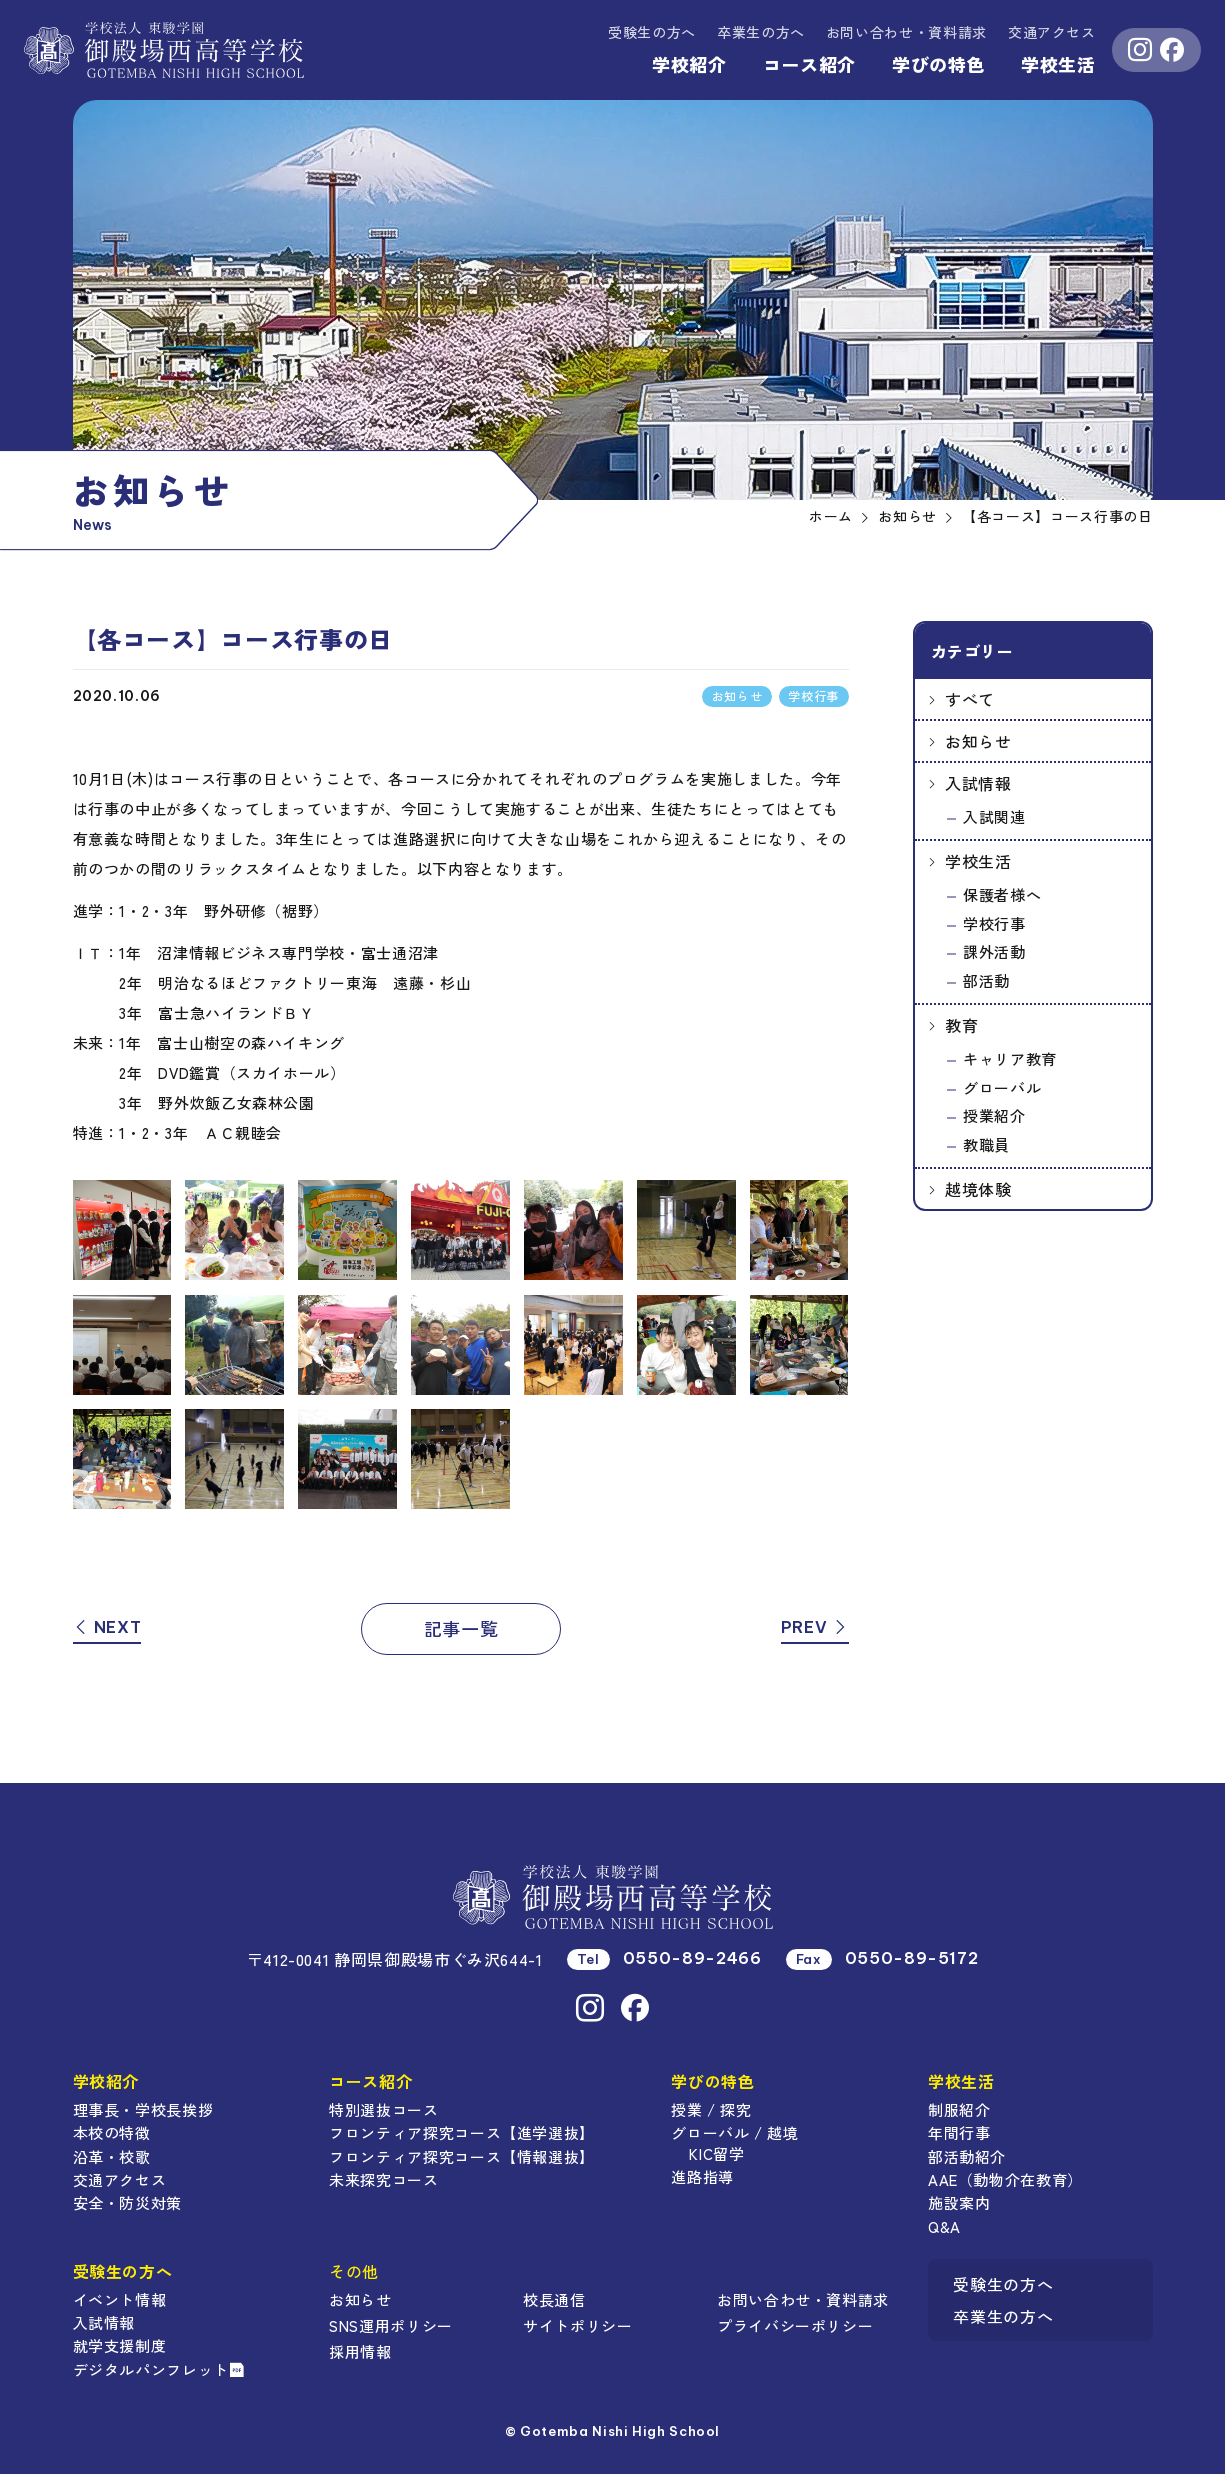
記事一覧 (461, 1628)
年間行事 (959, 2132)
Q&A (944, 2226)
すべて (970, 699)
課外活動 (994, 951)
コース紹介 (809, 64)
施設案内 (959, 2202)
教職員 (986, 1144)
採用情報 (360, 2351)
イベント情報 (120, 2299)
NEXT (107, 1627)
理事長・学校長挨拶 (143, 2109)
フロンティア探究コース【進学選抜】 (462, 2132)
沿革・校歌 (112, 2156)
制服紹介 (959, 2109)
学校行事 (994, 923)
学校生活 (1058, 64)
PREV (815, 1627)
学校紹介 (689, 64)
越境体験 (978, 1189)
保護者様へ (1002, 894)
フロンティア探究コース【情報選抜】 (462, 2156)
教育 (961, 1025)
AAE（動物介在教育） (1005, 2179)
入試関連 (994, 816)
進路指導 (702, 2176)
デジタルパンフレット (159, 2369)
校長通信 (554, 2299)
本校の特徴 (112, 2132)
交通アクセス (1052, 32)
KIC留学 (716, 2153)
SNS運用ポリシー (391, 2325)
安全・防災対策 (127, 2202)
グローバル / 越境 (734, 2132)
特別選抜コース (383, 2109)
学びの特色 (938, 64)
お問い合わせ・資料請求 (803, 2299)
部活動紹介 (967, 2156)
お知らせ (978, 741)
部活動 (986, 980)
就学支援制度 (120, 2345)
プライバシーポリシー (795, 2325)
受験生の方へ (652, 32)
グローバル (1002, 1087)
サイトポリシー (577, 2325)
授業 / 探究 (711, 2109)
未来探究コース (383, 2179)
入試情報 (978, 783)
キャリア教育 (1010, 1058)
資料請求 (906, 32)
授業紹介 (994, 1115)
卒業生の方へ (761, 32)
